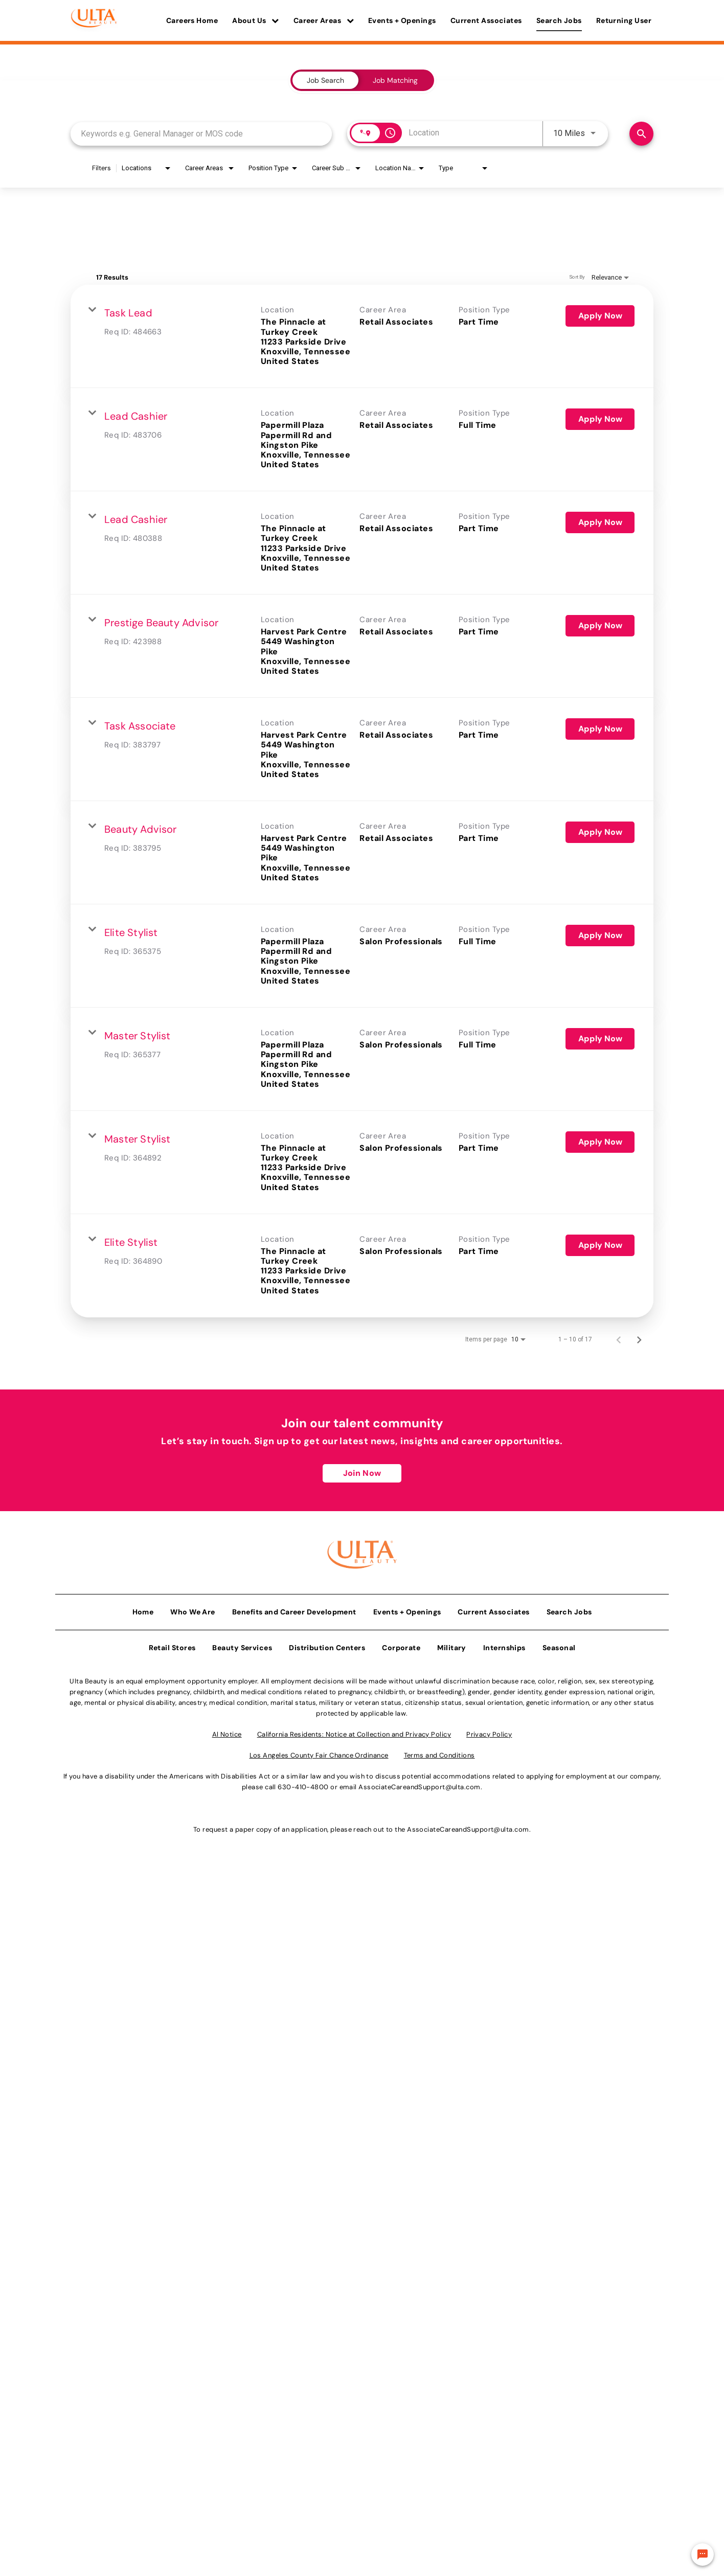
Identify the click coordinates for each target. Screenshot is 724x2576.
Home (143, 1608)
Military (451, 1644)
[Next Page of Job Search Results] (639, 1339)
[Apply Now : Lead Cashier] (600, 419)
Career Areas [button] (323, 20)
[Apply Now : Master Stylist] (600, 1039)
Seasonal (559, 1644)
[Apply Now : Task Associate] (600, 729)
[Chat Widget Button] (702, 2554)
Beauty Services (242, 1644)
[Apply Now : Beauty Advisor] (600, 832)
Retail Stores (172, 1644)
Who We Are (192, 1608)
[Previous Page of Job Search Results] (618, 1339)
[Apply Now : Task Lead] (600, 316)
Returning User (623, 20)
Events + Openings (402, 20)
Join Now (362, 1473)
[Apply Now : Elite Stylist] (600, 935)
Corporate (401, 1644)
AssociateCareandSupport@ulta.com (419, 1784)
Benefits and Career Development (294, 1608)
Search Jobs (559, 20)
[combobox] (201, 134)
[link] (362, 336)
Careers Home (192, 20)
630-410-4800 (303, 1784)
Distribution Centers (327, 1644)
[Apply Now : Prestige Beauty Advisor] (600, 625)
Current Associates (486, 20)
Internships (504, 1644)
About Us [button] (255, 20)
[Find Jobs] (641, 134)
